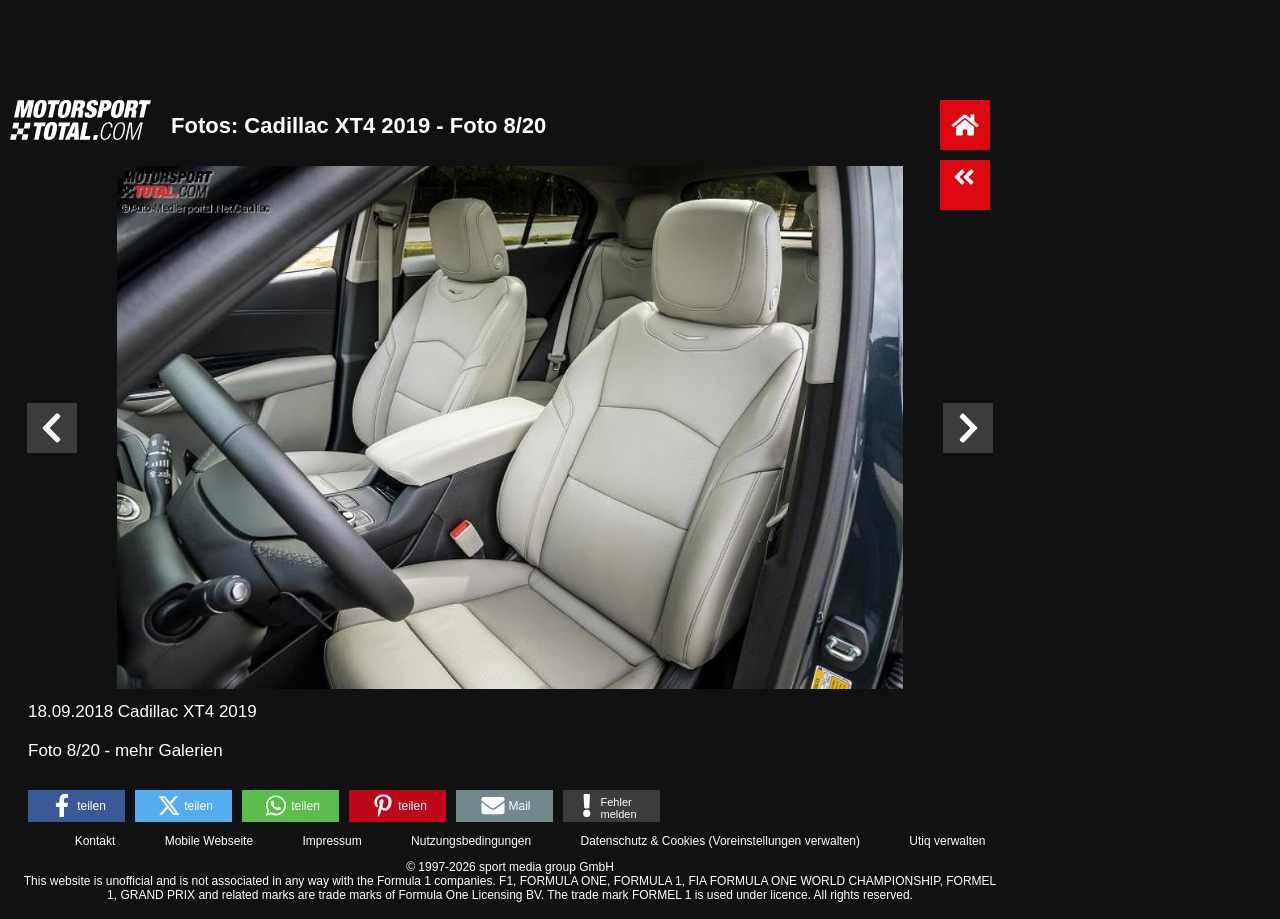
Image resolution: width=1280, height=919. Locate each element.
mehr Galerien (169, 750)
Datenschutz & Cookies (642, 841)
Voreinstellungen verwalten (784, 841)
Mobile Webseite (209, 841)
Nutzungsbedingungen (471, 841)
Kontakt (95, 841)
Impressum (331, 841)
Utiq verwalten (947, 841)
